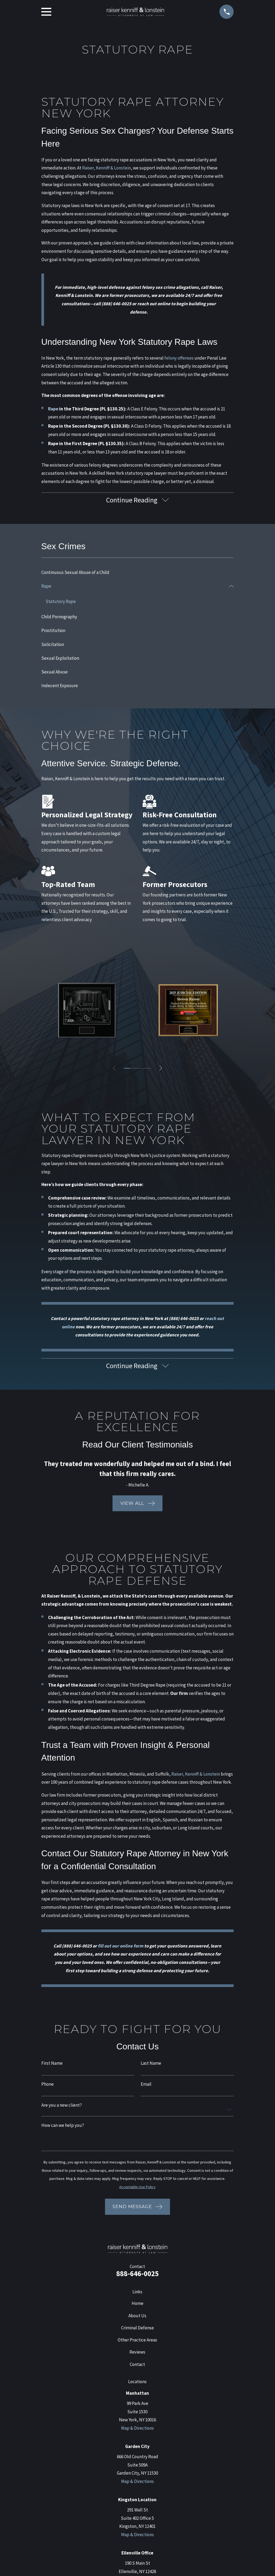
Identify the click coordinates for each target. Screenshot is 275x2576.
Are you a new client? (61, 2107)
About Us (137, 2318)
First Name (52, 2066)
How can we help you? (62, 2128)
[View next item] (162, 1069)
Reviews (137, 2355)
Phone (47, 2086)
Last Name (151, 2066)
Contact (137, 2367)
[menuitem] (137, 573)
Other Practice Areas (137, 2342)
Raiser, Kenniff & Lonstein (106, 168)
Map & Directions (137, 2430)
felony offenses (179, 358)
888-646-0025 (137, 2275)
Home (137, 2306)
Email (146, 2086)
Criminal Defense (137, 2330)
